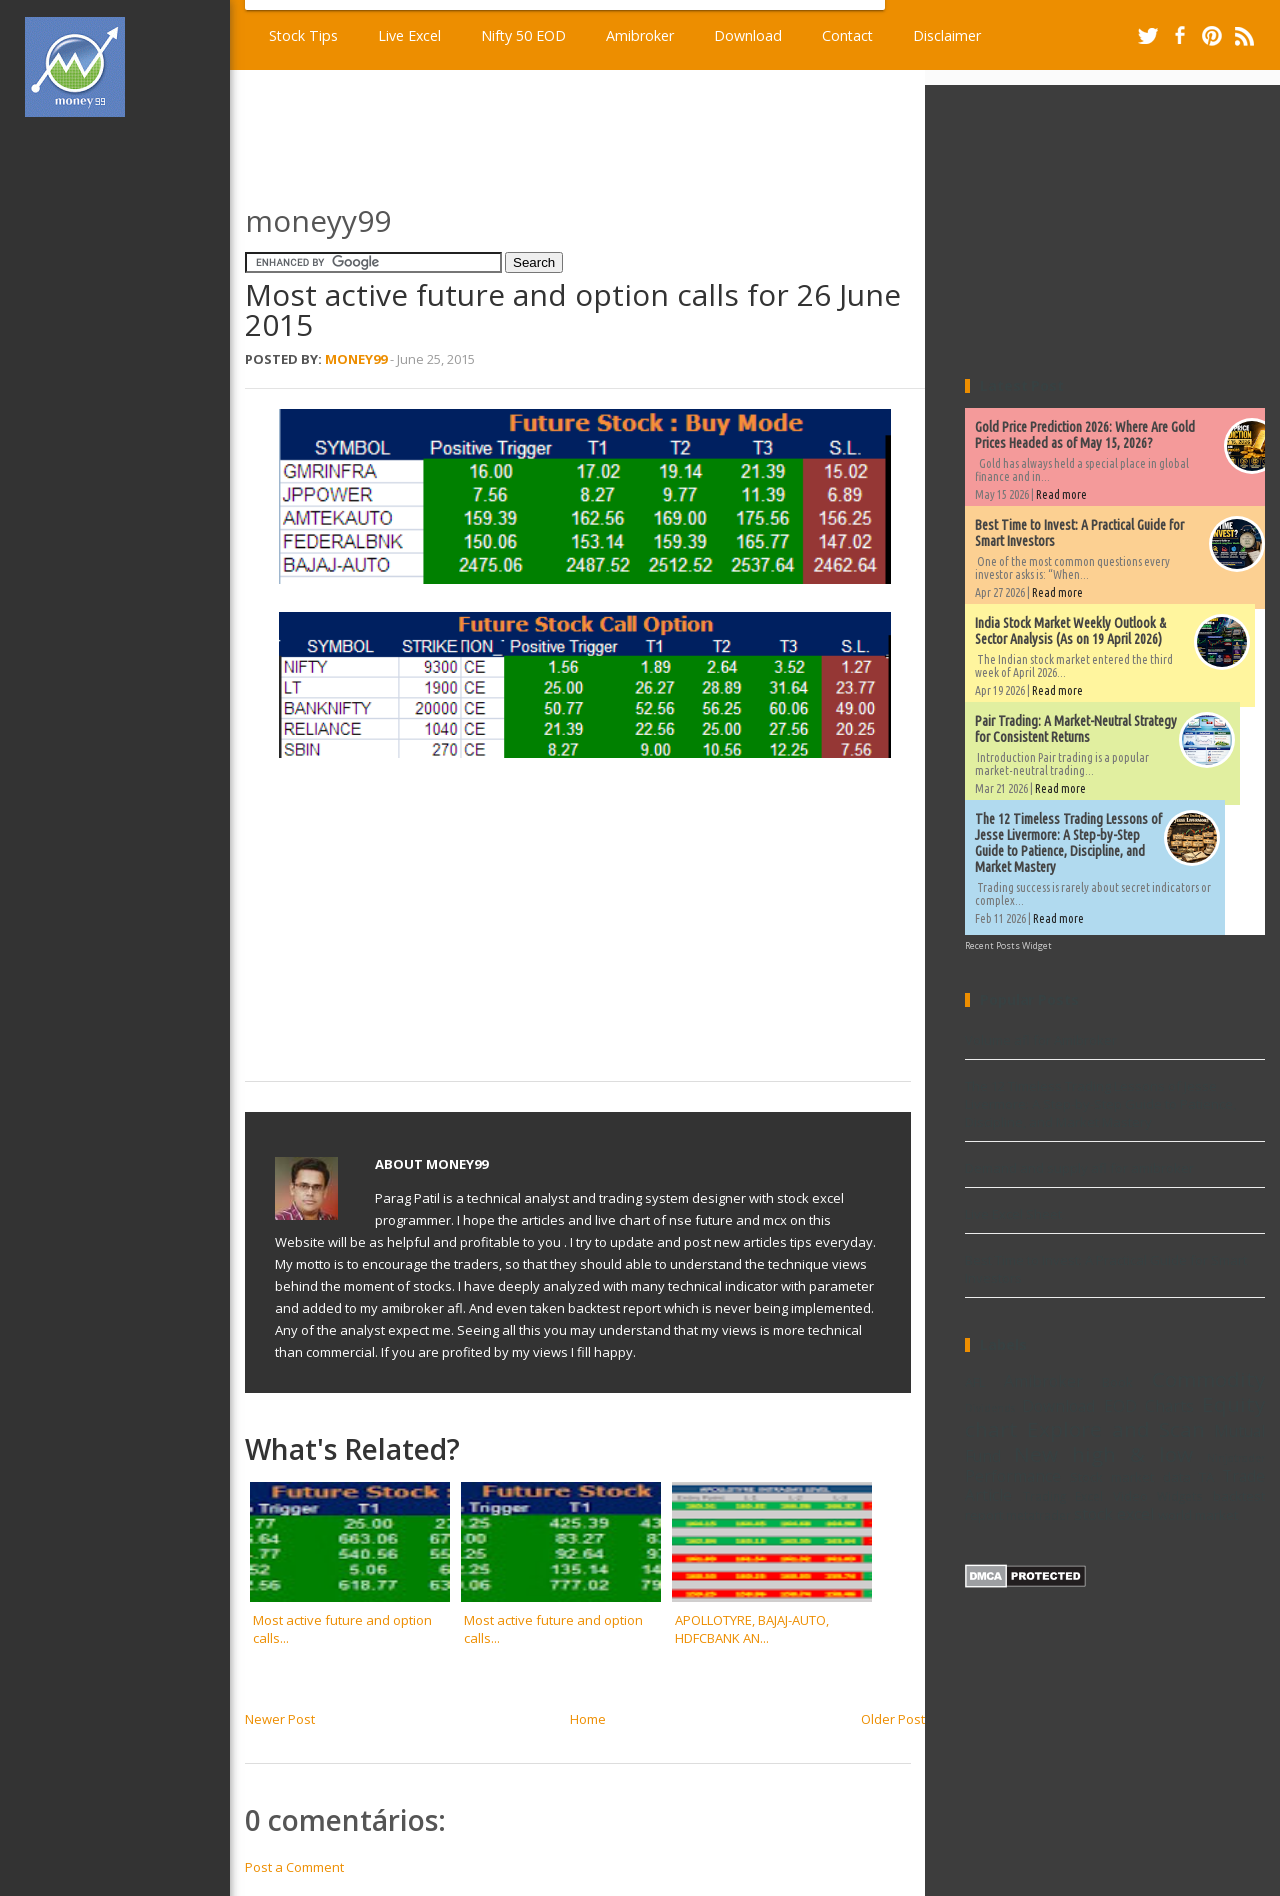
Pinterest (1212, 36)
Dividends (990, 1408)
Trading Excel (1063, 1496)
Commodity (1208, 1379)
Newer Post (280, 1719)
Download (748, 35)
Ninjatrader (1236, 1458)
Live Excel (409, 35)
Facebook (1180, 36)
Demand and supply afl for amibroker (1079, 1168)
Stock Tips (303, 35)
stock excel (1114, 1514)
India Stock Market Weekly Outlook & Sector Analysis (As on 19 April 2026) (1070, 631)
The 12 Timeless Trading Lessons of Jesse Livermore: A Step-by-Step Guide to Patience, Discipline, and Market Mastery (1068, 843)
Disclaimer (947, 35)
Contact (847, 35)
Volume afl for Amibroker (1041, 1040)
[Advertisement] (128, 434)
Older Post (893, 1719)
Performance (1013, 1476)
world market (1198, 1515)
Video (1130, 1496)
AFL (975, 1382)
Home (588, 1719)
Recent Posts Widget (1008, 945)
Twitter (1148, 36)
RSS (1244, 36)
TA (1206, 1477)
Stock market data (1130, 1477)
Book (1117, 1382)
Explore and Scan (1116, 1429)
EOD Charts (1149, 1406)
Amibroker (640, 35)
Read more (1061, 494)
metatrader (1038, 1515)
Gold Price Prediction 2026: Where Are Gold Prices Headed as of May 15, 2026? (1085, 435)
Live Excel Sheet (1013, 1214)
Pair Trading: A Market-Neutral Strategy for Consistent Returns (1076, 729)
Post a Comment (294, 1867)
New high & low (1103, 1454)
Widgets (1180, 1496)
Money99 (356, 359)
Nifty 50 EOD (523, 35)
